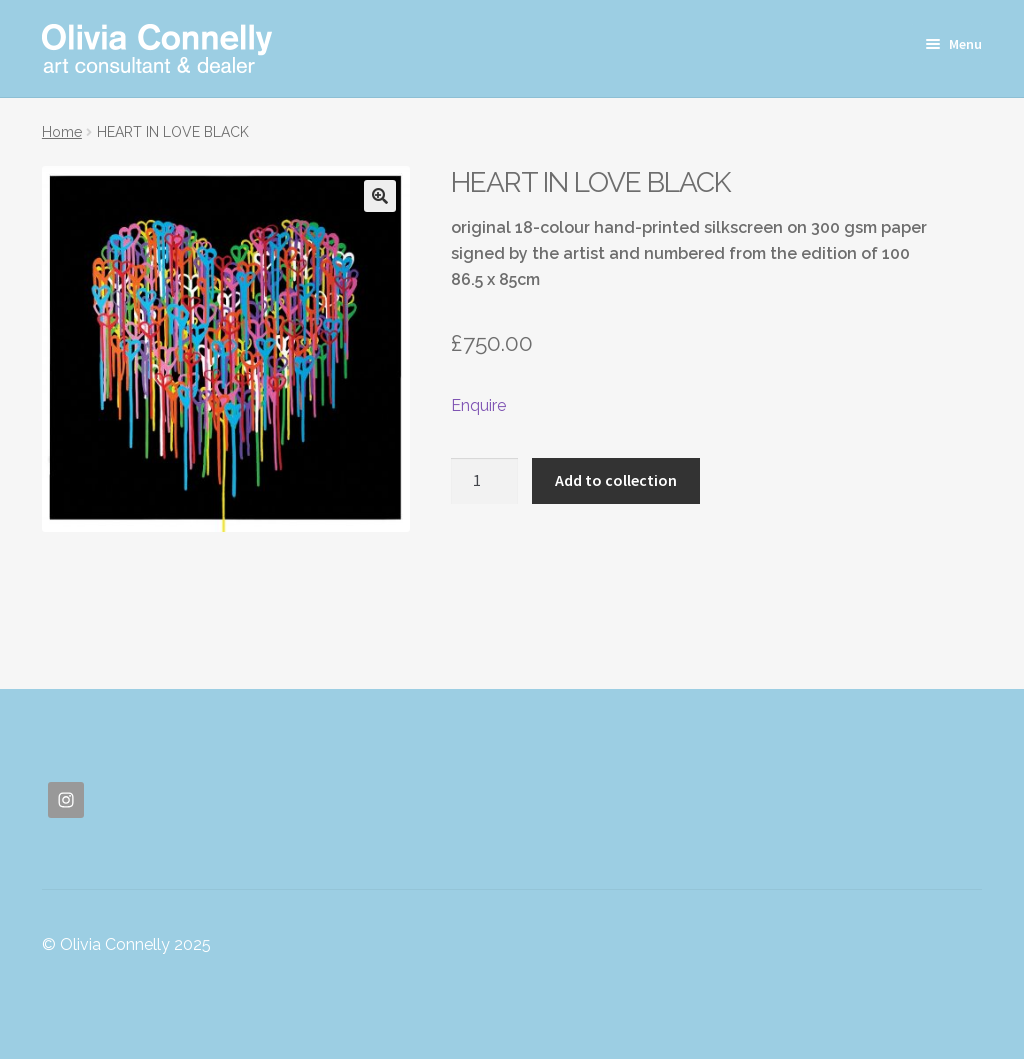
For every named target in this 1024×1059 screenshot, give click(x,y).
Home (62, 132)
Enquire (478, 405)
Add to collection (616, 480)
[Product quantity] (485, 481)
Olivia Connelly (157, 48)
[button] (380, 196)
